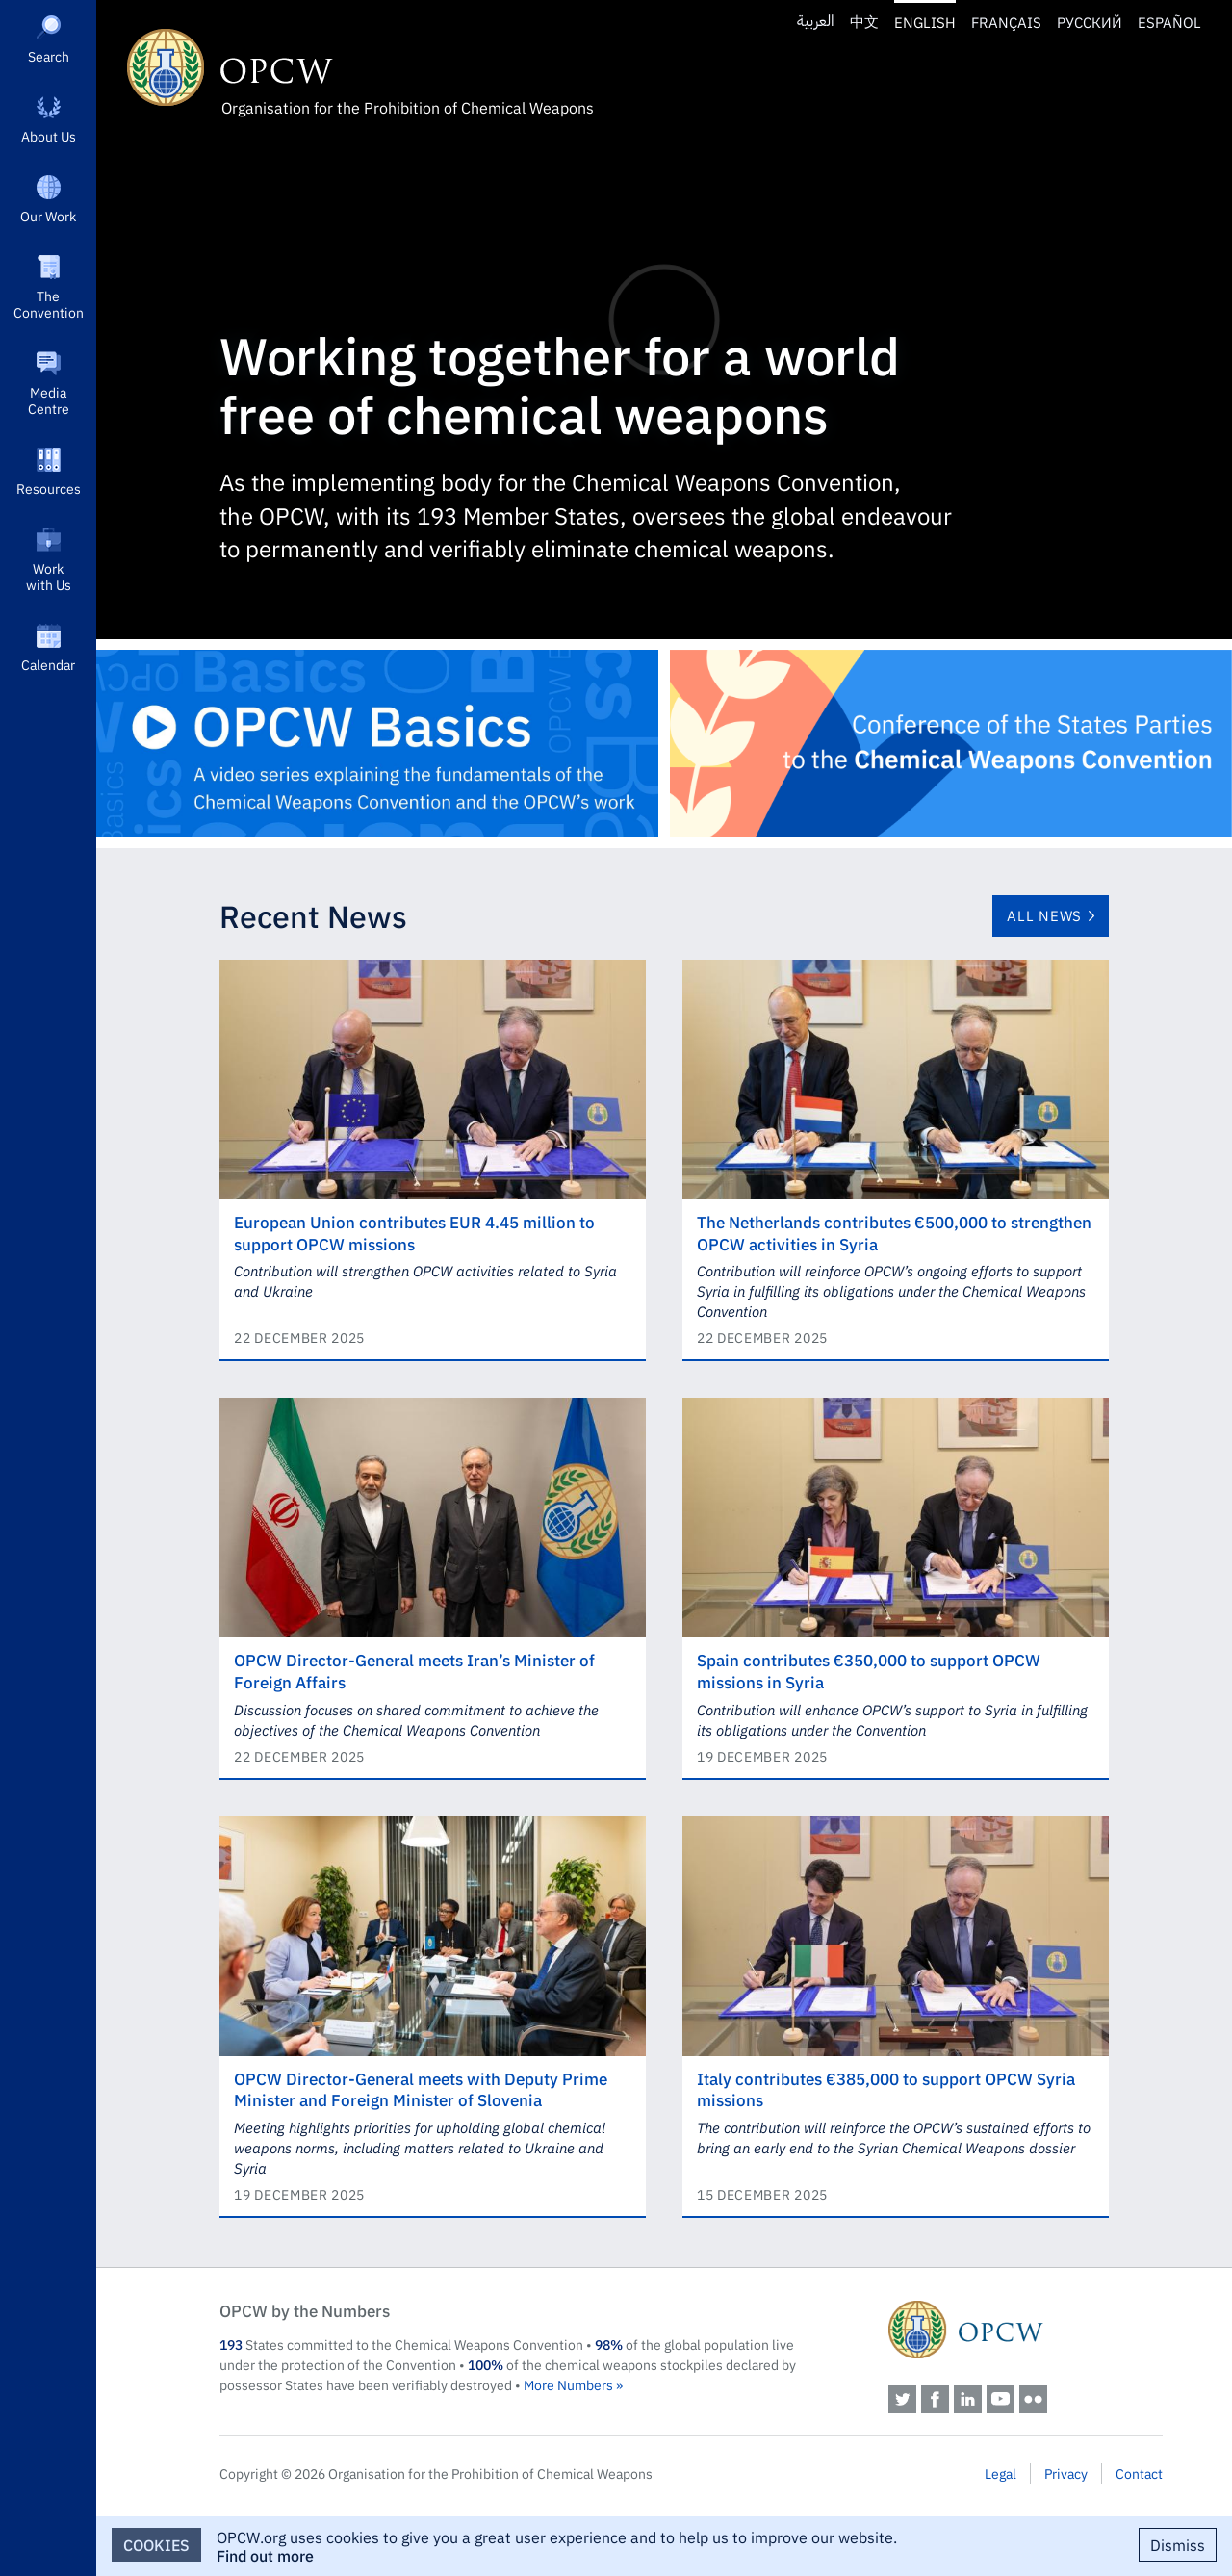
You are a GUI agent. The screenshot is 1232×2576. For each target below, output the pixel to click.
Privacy (1066, 2473)
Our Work (48, 215)
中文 (864, 21)
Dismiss (1177, 2544)
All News (1044, 915)
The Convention (48, 304)
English (925, 22)
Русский (1089, 22)
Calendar (48, 664)
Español (1169, 22)
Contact (1139, 2473)
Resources (48, 488)
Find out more (265, 2554)
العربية (815, 22)
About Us (48, 135)
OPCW (1025, 2329)
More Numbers (568, 2384)
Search (48, 55)
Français (1006, 22)
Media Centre (48, 400)
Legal (1000, 2473)
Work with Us (48, 576)
